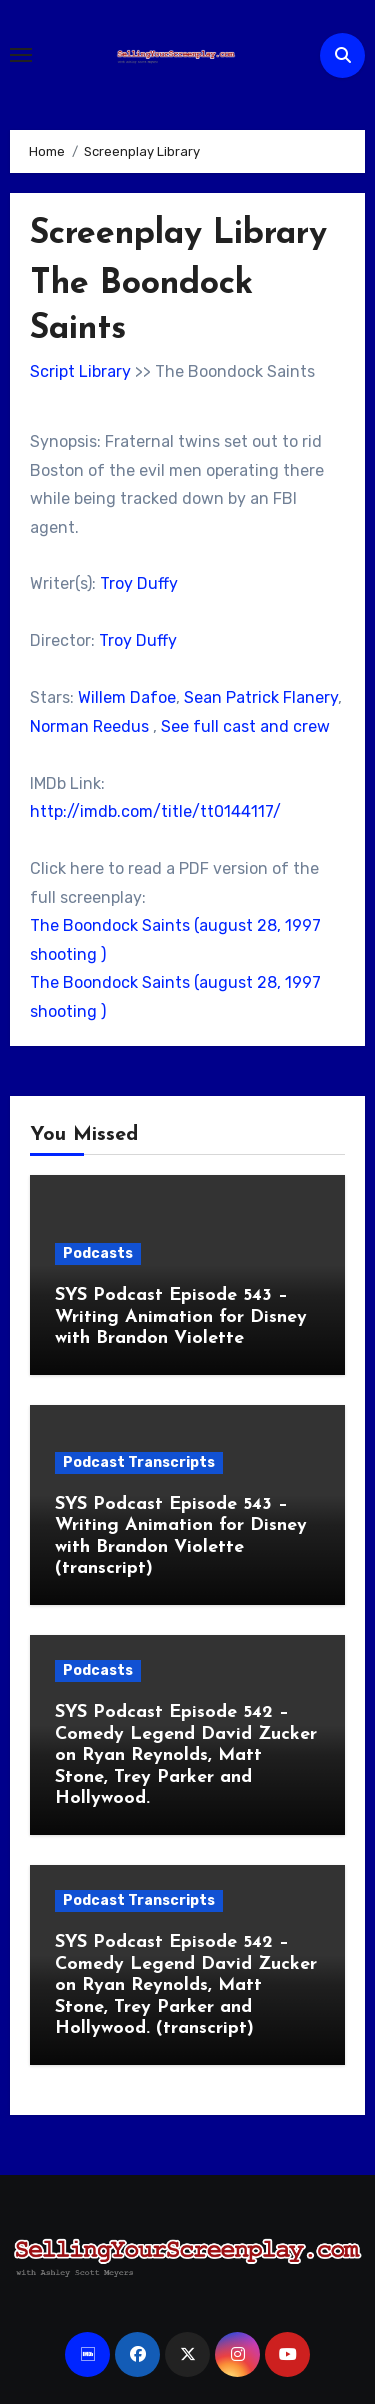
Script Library (80, 371)
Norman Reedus (89, 726)
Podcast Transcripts (139, 1462)
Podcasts (98, 1253)
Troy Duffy (139, 583)
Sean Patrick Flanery (261, 697)
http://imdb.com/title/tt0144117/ (155, 811)
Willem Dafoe (127, 697)
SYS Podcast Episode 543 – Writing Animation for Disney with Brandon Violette (181, 1317)
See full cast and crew (245, 726)
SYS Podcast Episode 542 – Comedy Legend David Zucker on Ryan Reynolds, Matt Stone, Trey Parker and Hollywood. (186, 1755)
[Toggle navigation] (21, 55)
